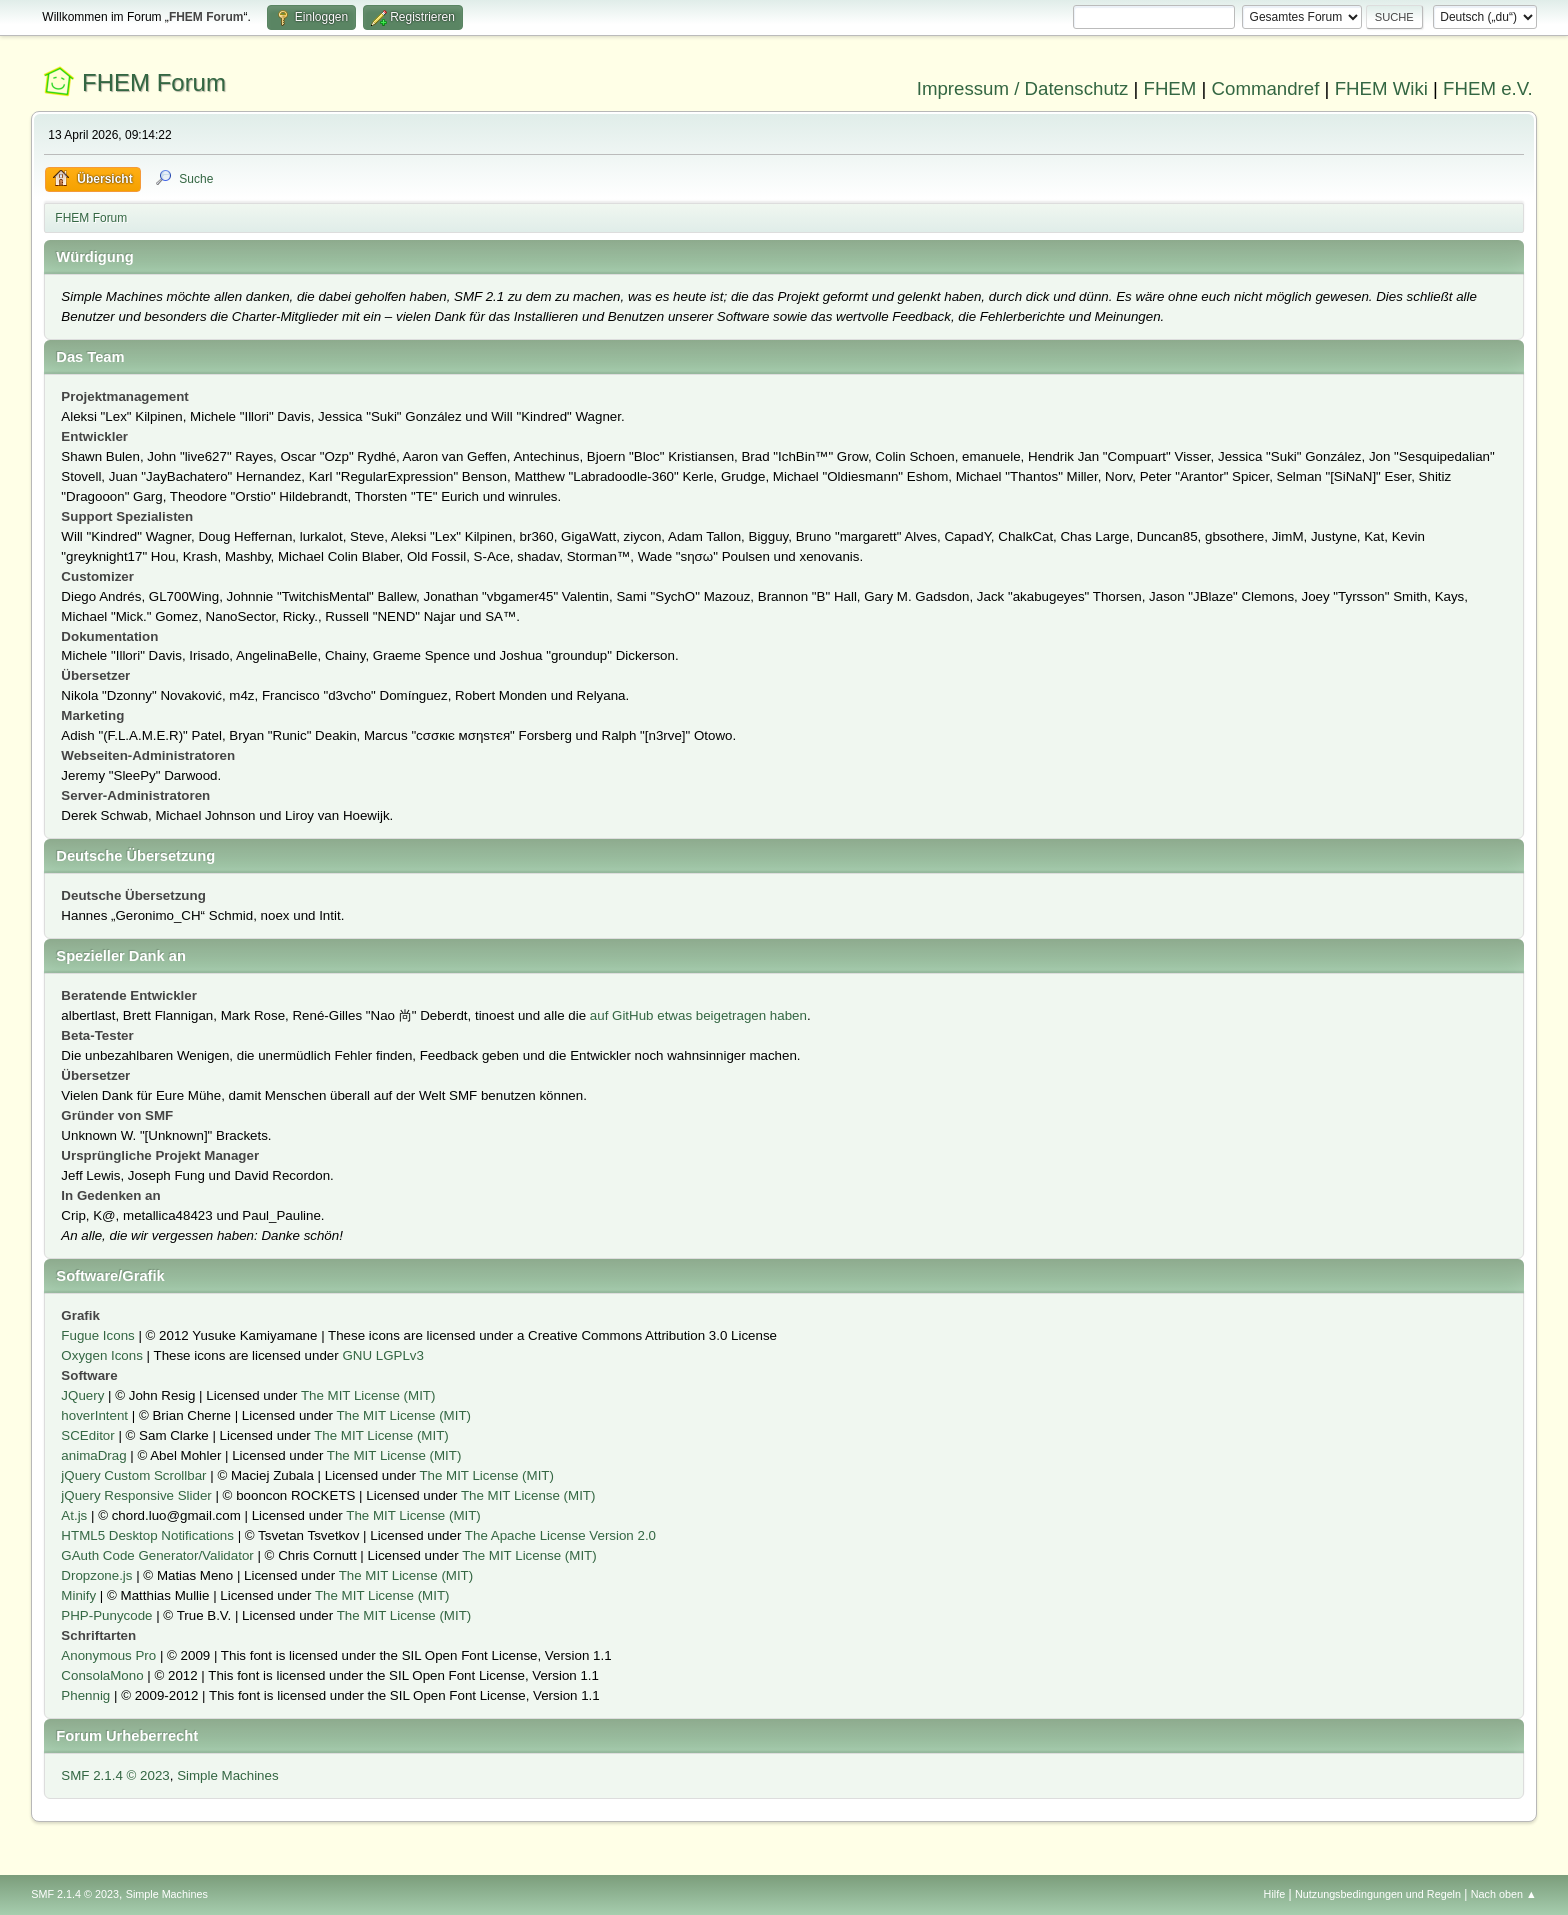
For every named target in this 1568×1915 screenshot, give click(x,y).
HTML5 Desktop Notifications (147, 1535)
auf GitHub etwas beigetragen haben (698, 1015)
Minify (78, 1595)
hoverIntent (94, 1415)
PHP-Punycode (106, 1615)
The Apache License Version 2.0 (560, 1535)
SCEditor (87, 1435)
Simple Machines (227, 1775)
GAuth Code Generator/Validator (157, 1555)
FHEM (1169, 88)
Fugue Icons (97, 1335)
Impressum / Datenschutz (1023, 88)
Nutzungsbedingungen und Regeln (1378, 1894)
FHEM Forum (154, 82)
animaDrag (93, 1455)
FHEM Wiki (1381, 88)
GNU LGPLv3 (382, 1355)
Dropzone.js (96, 1575)
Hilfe (1275, 1894)
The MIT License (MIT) (368, 1395)
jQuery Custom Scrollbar (133, 1475)
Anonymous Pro (108, 1655)
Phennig (85, 1695)
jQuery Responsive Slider (136, 1495)
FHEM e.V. (1488, 88)
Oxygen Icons (102, 1355)
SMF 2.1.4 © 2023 (115, 1775)
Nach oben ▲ (1504, 1894)
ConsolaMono (102, 1675)
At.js (74, 1515)
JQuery (82, 1395)
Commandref (1266, 88)
